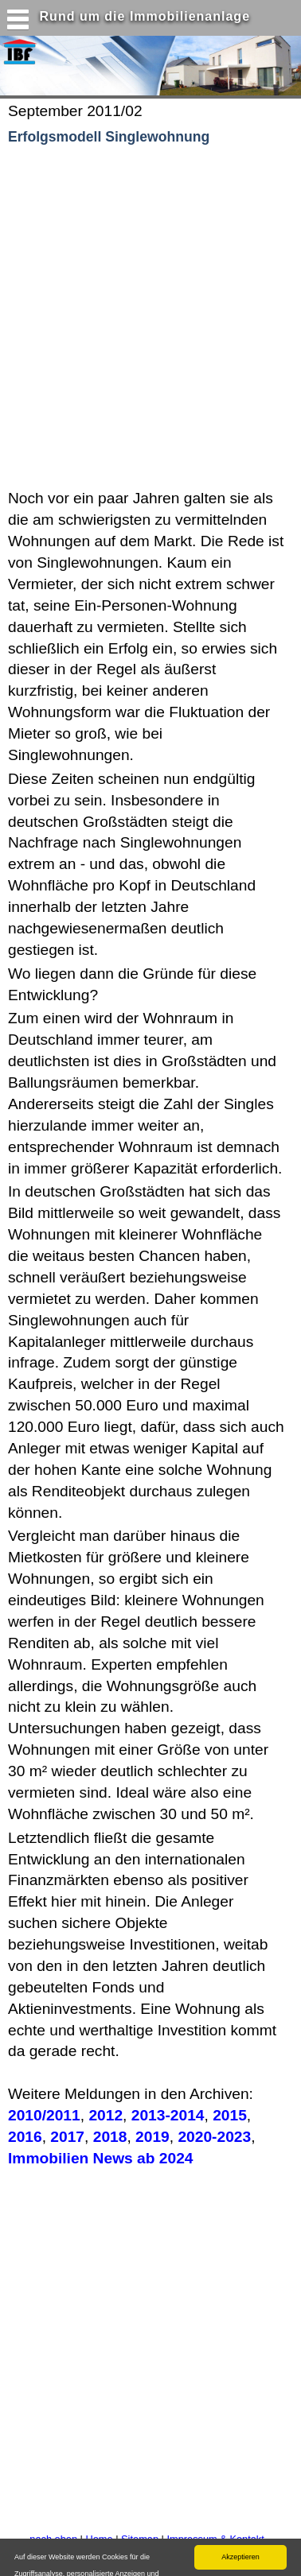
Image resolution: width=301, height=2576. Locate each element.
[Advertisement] (149, 318)
